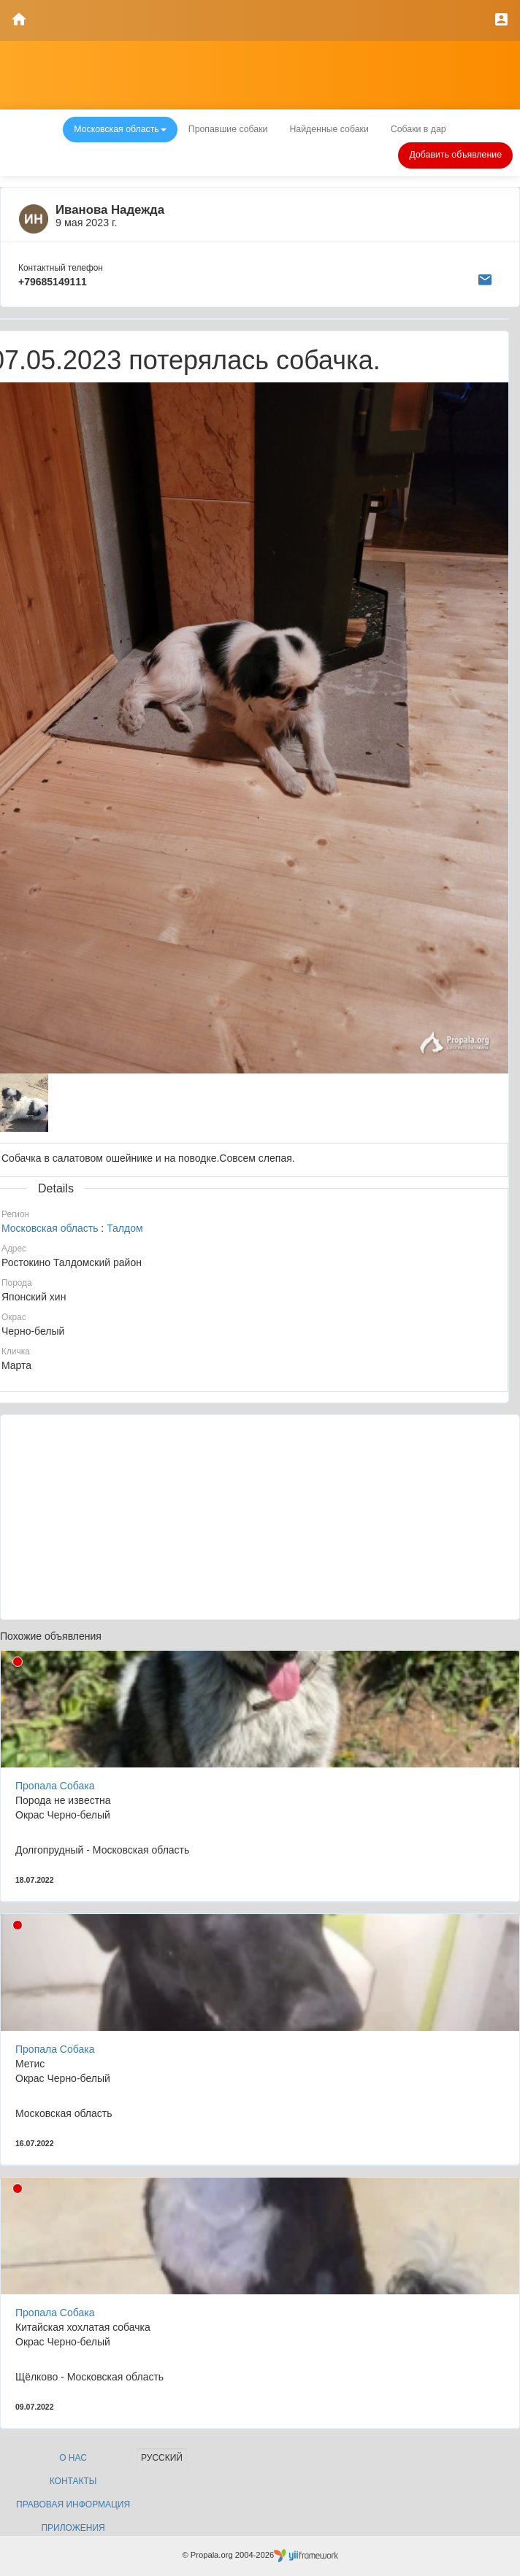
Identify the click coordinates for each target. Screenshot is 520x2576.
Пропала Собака (54, 1786)
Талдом (124, 1228)
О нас (73, 2458)
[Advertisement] (260, 1517)
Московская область (49, 1228)
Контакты (73, 2481)
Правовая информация (73, 2504)
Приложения (72, 2528)
